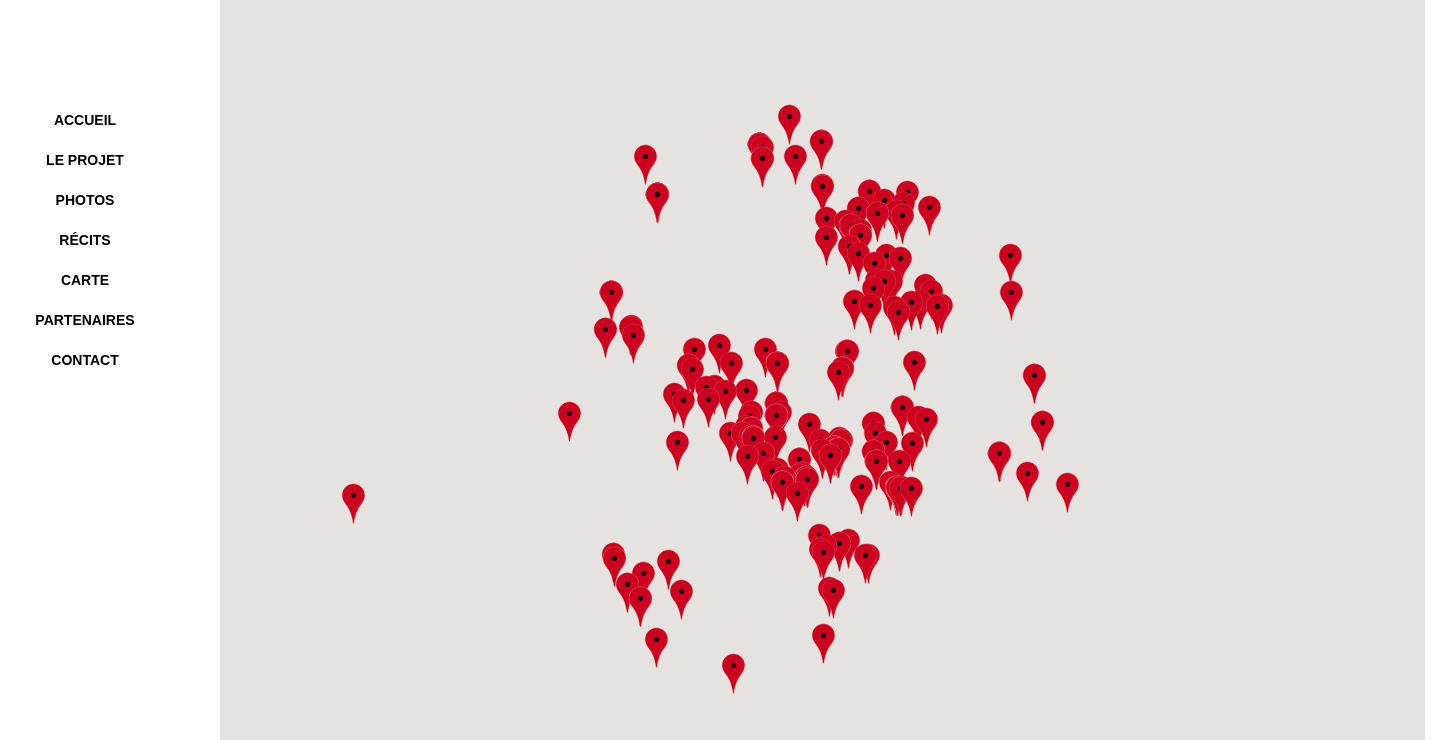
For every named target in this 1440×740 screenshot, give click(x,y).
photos (85, 200)
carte (85, 280)
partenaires (84, 320)
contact (84, 360)
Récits (84, 240)
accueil (85, 120)
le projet (85, 160)
